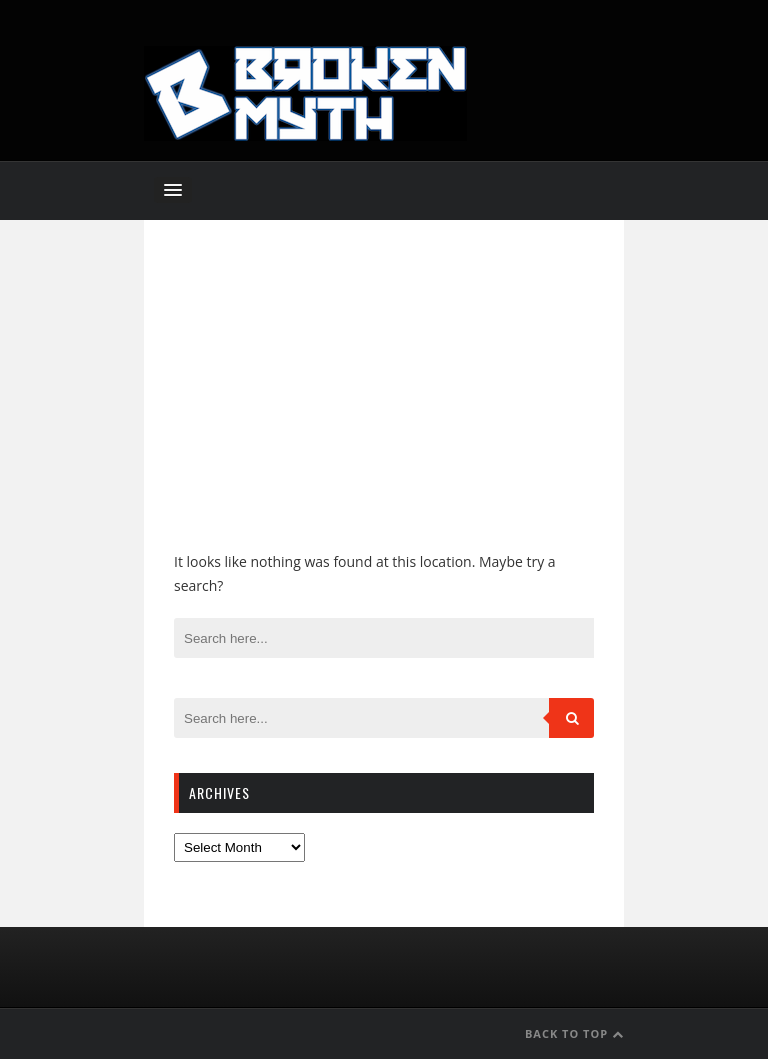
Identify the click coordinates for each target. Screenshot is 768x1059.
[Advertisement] (384, 400)
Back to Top (574, 1033)
